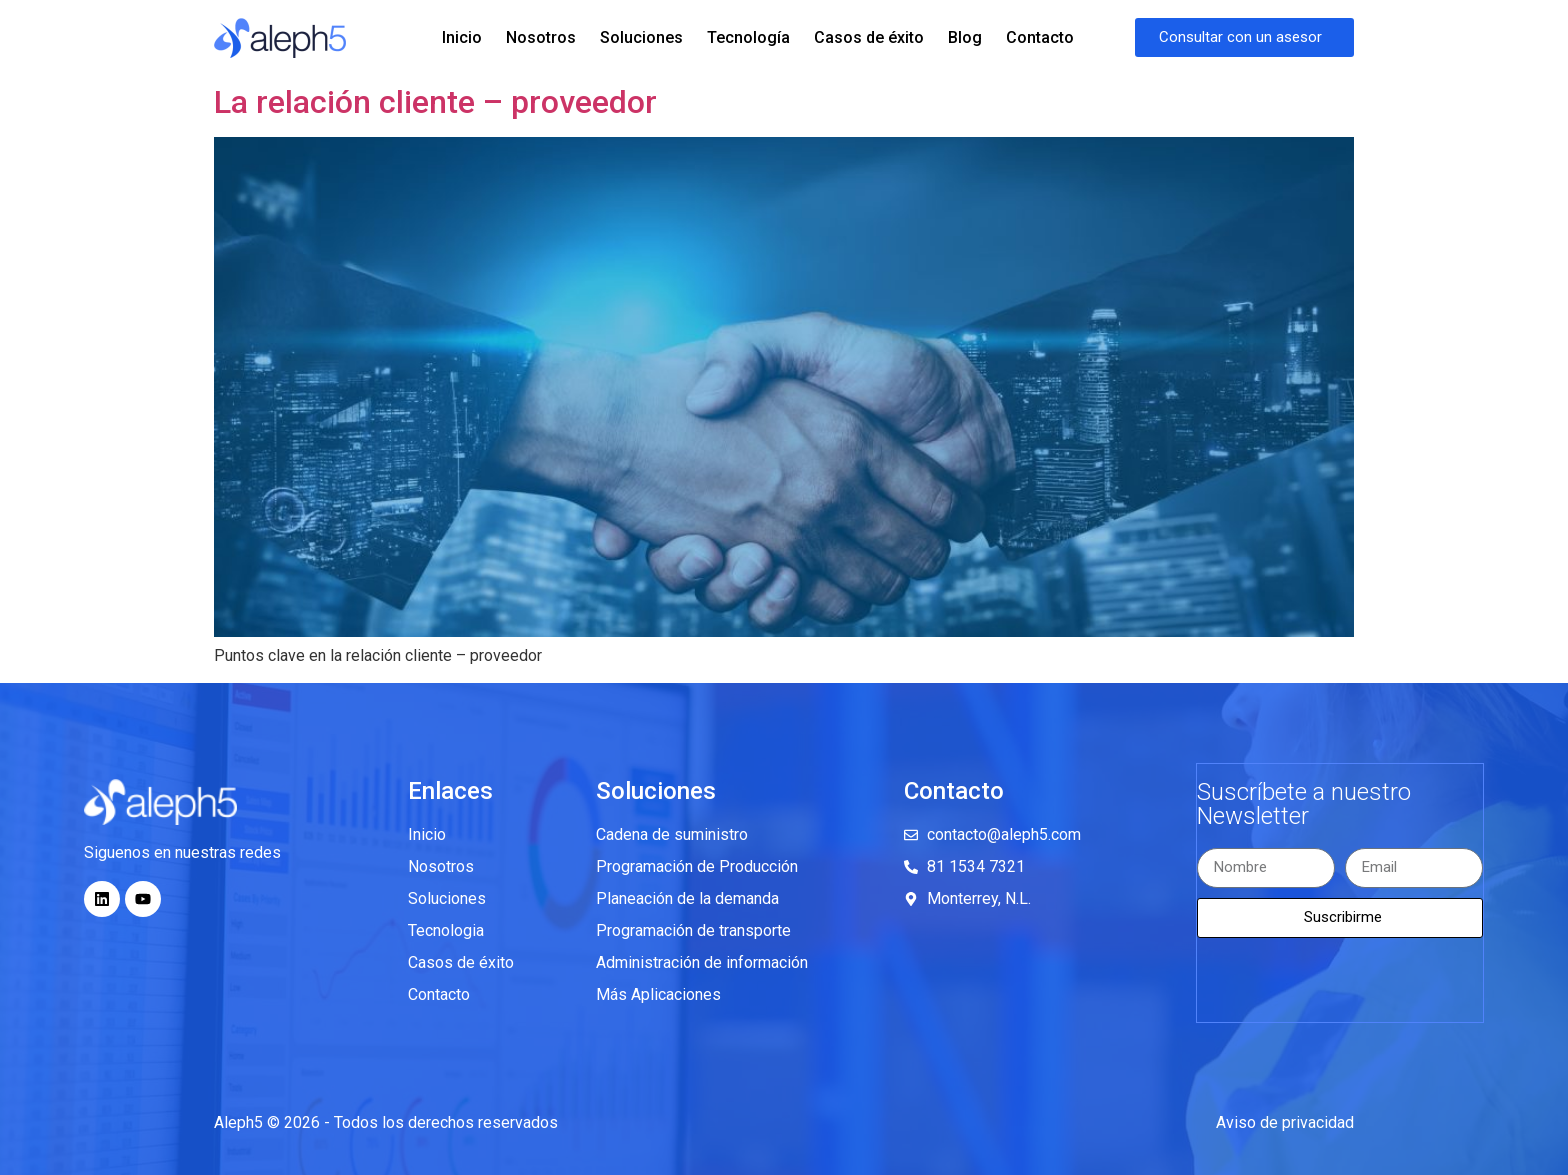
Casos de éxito (869, 37)
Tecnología (748, 37)
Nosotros (541, 37)
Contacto (1040, 37)
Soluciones (641, 37)
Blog (965, 37)
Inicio (462, 37)
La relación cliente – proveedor (435, 102)
